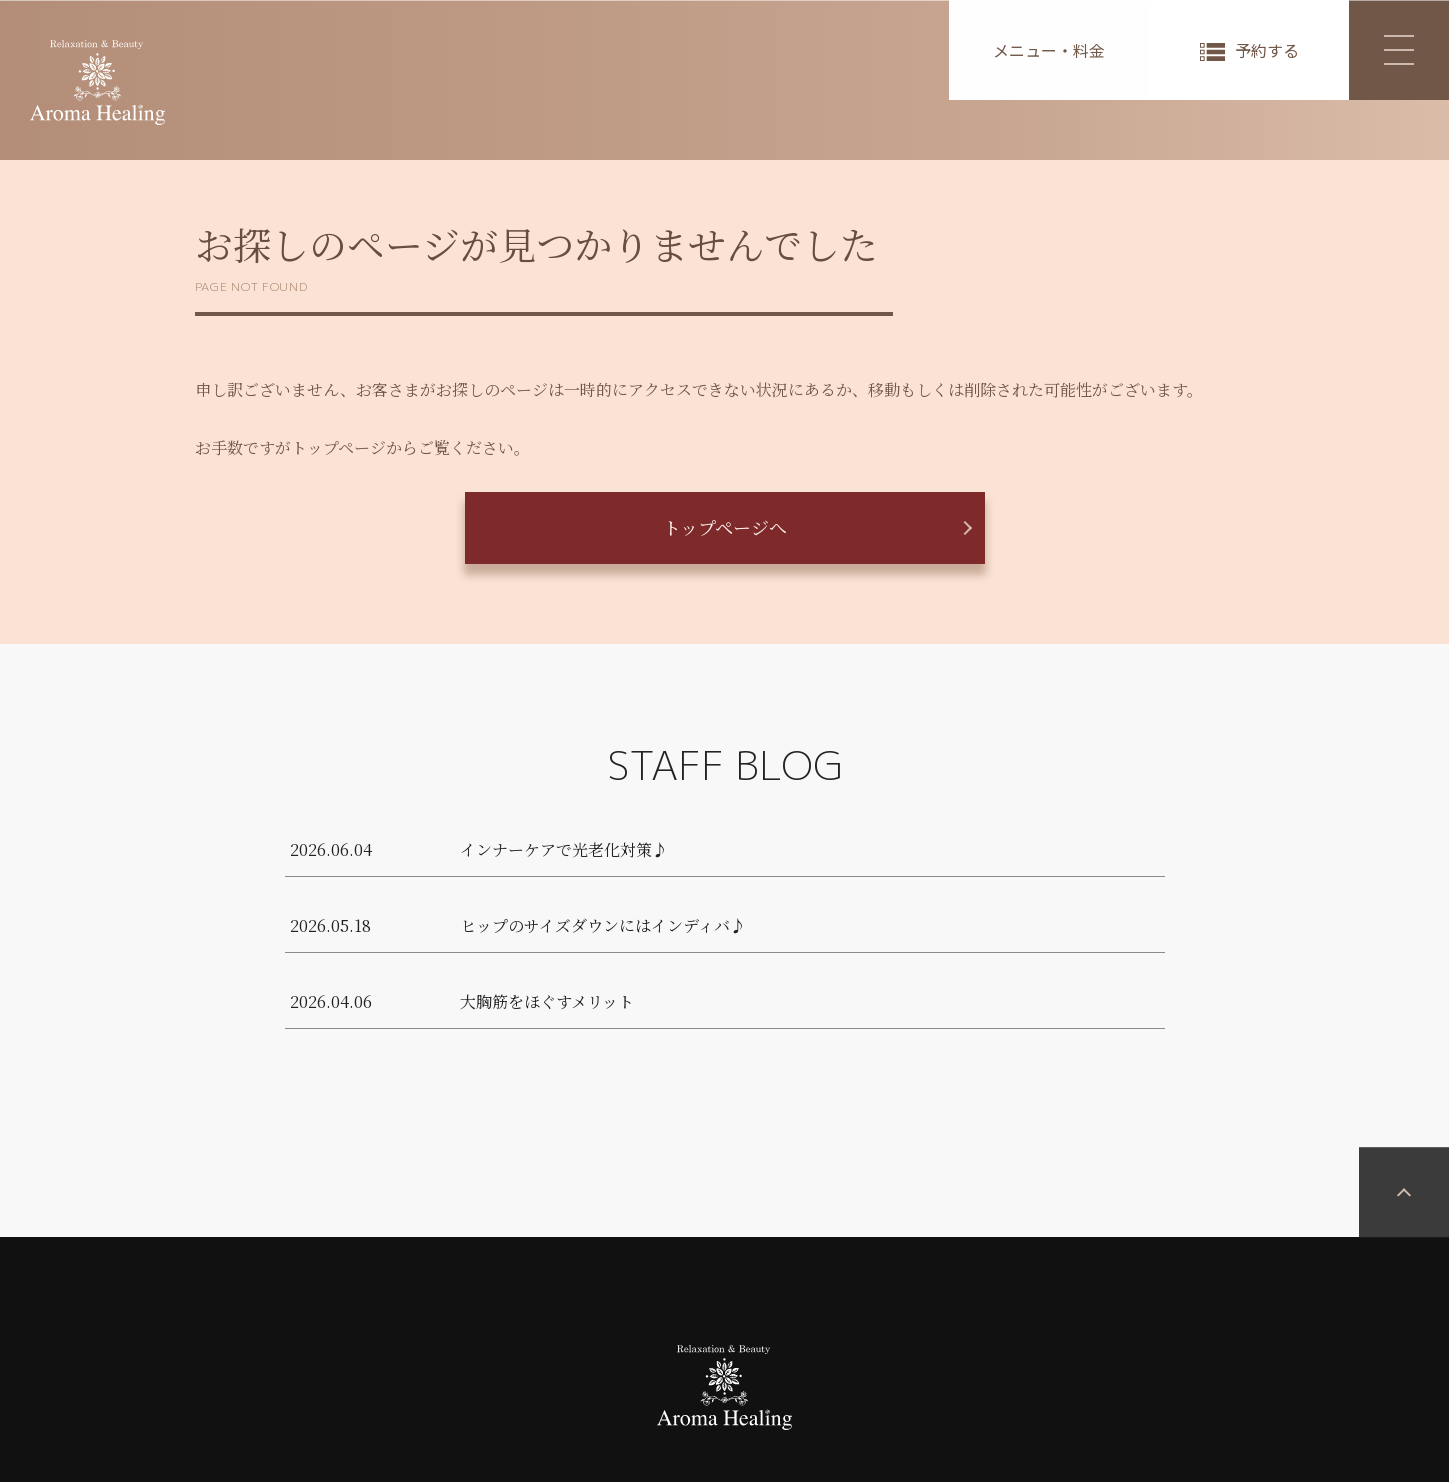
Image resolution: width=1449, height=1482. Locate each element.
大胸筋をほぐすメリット (547, 1001)
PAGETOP (1404, 1321)
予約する (1267, 50)
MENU (1381, 50)
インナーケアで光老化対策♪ (564, 849)
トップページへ (725, 527)
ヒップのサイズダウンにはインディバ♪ (603, 925)
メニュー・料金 (1049, 50)
